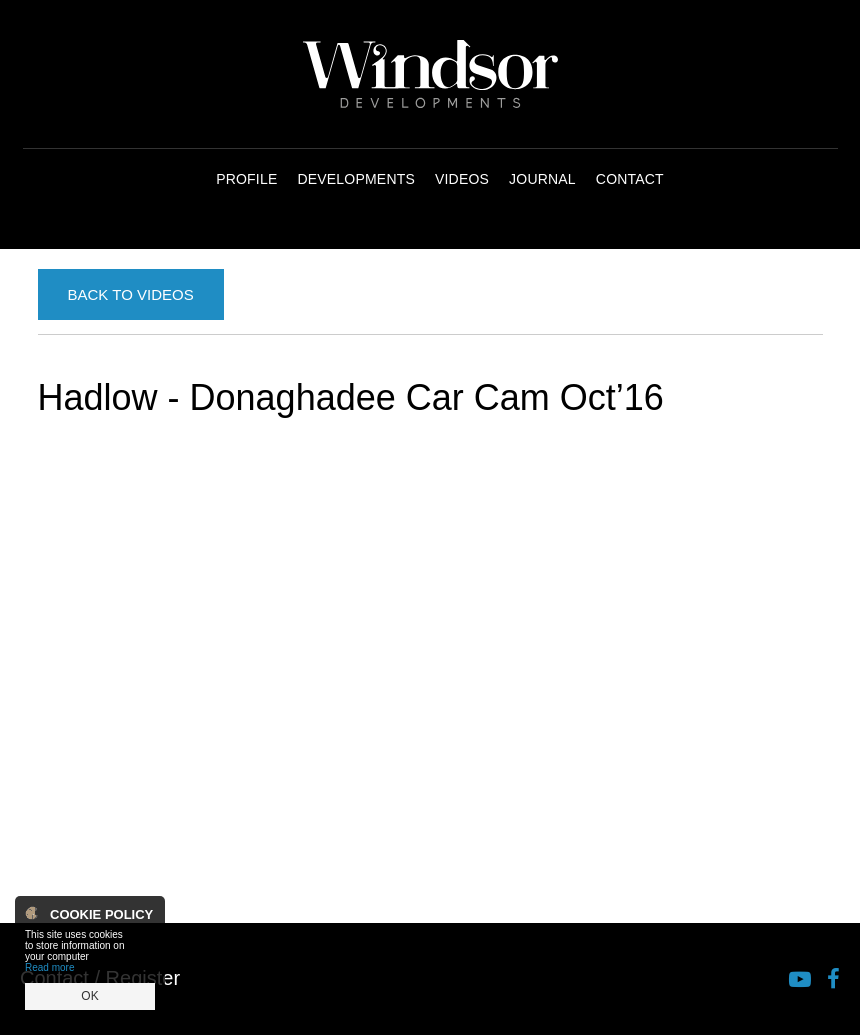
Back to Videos (131, 294)
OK (89, 996)
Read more (49, 967)
